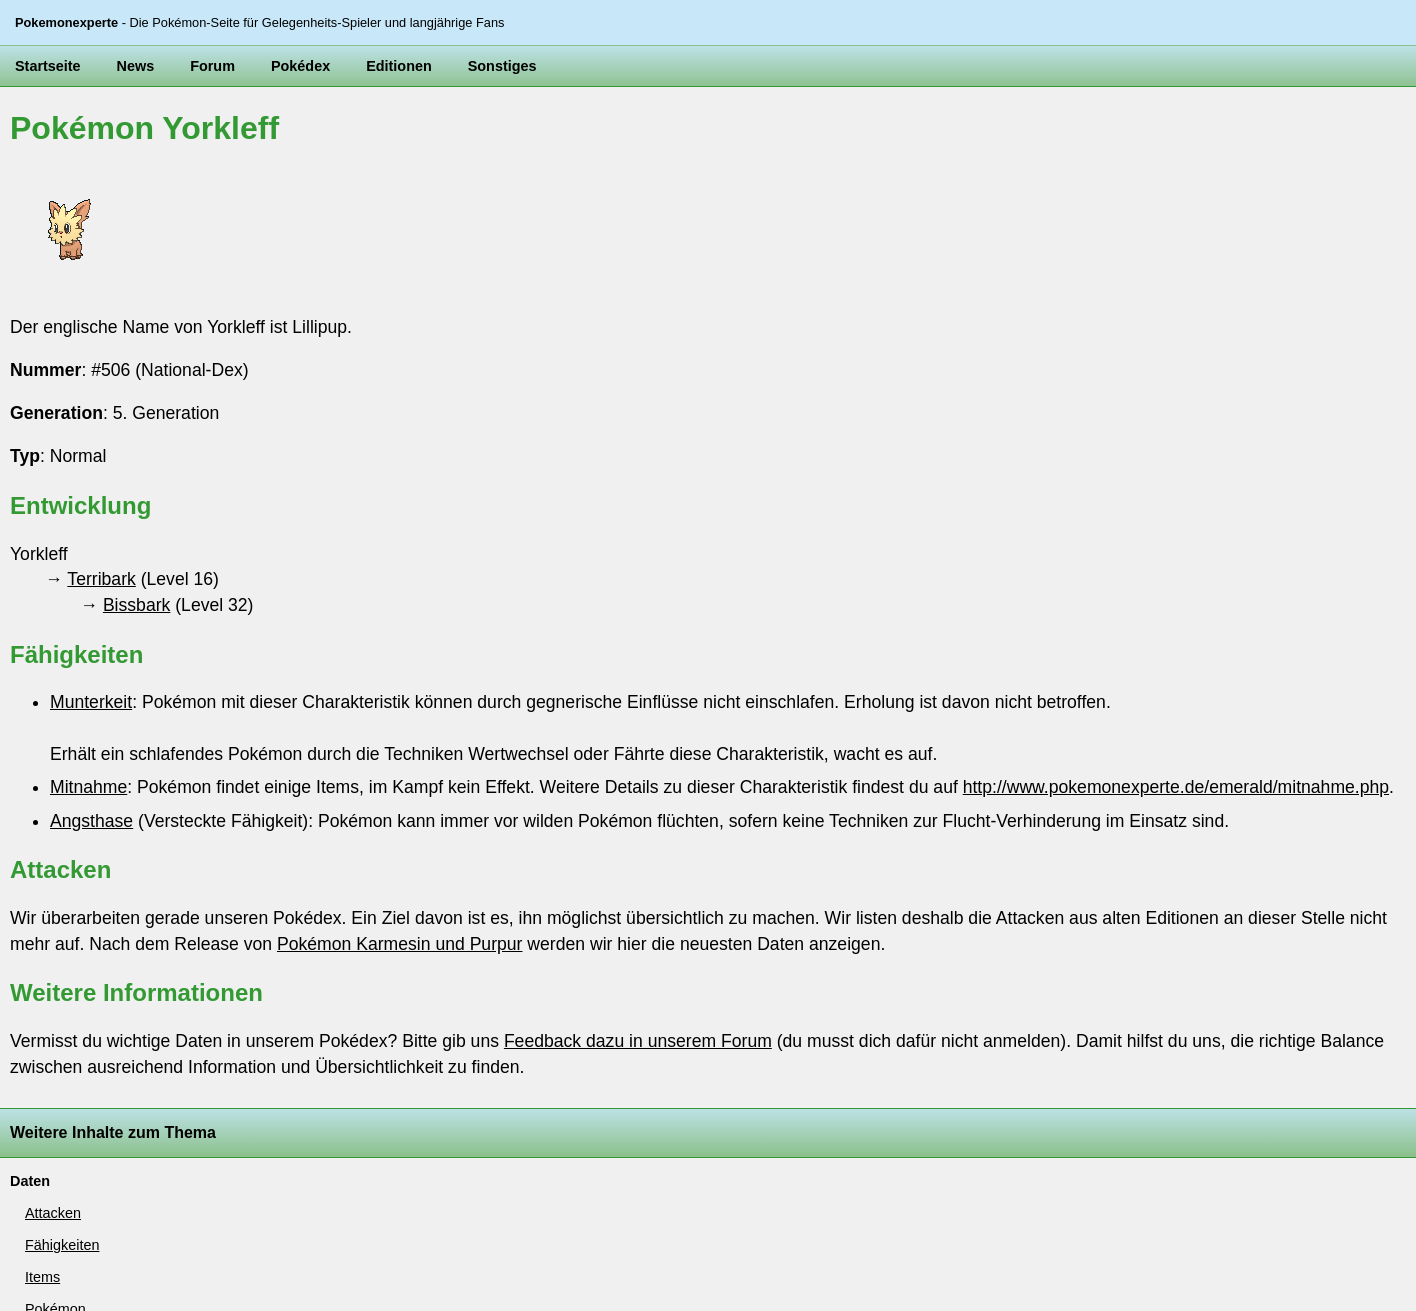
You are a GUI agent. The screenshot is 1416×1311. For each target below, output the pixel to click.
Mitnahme (88, 787)
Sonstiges (502, 66)
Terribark (101, 579)
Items (42, 1277)
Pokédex (300, 66)
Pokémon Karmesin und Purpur (399, 944)
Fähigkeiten (62, 1245)
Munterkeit (91, 702)
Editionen (399, 66)
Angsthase (91, 821)
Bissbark (136, 605)
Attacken (53, 1213)
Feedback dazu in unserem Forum (638, 1041)
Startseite (48, 66)
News (136, 66)
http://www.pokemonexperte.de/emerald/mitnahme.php (1176, 787)
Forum (212, 66)
